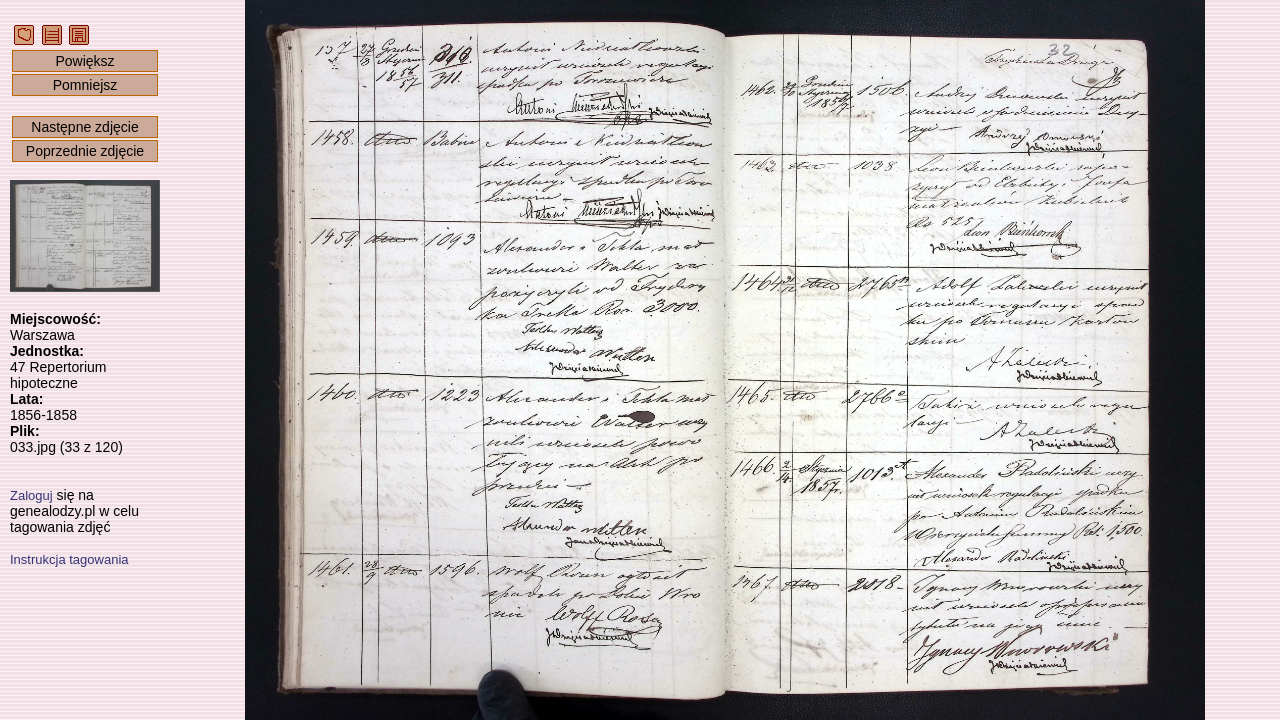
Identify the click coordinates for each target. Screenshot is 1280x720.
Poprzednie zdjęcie (85, 151)
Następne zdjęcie (84, 127)
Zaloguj (31, 495)
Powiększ (84, 61)
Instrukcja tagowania (69, 559)
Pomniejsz (85, 85)
